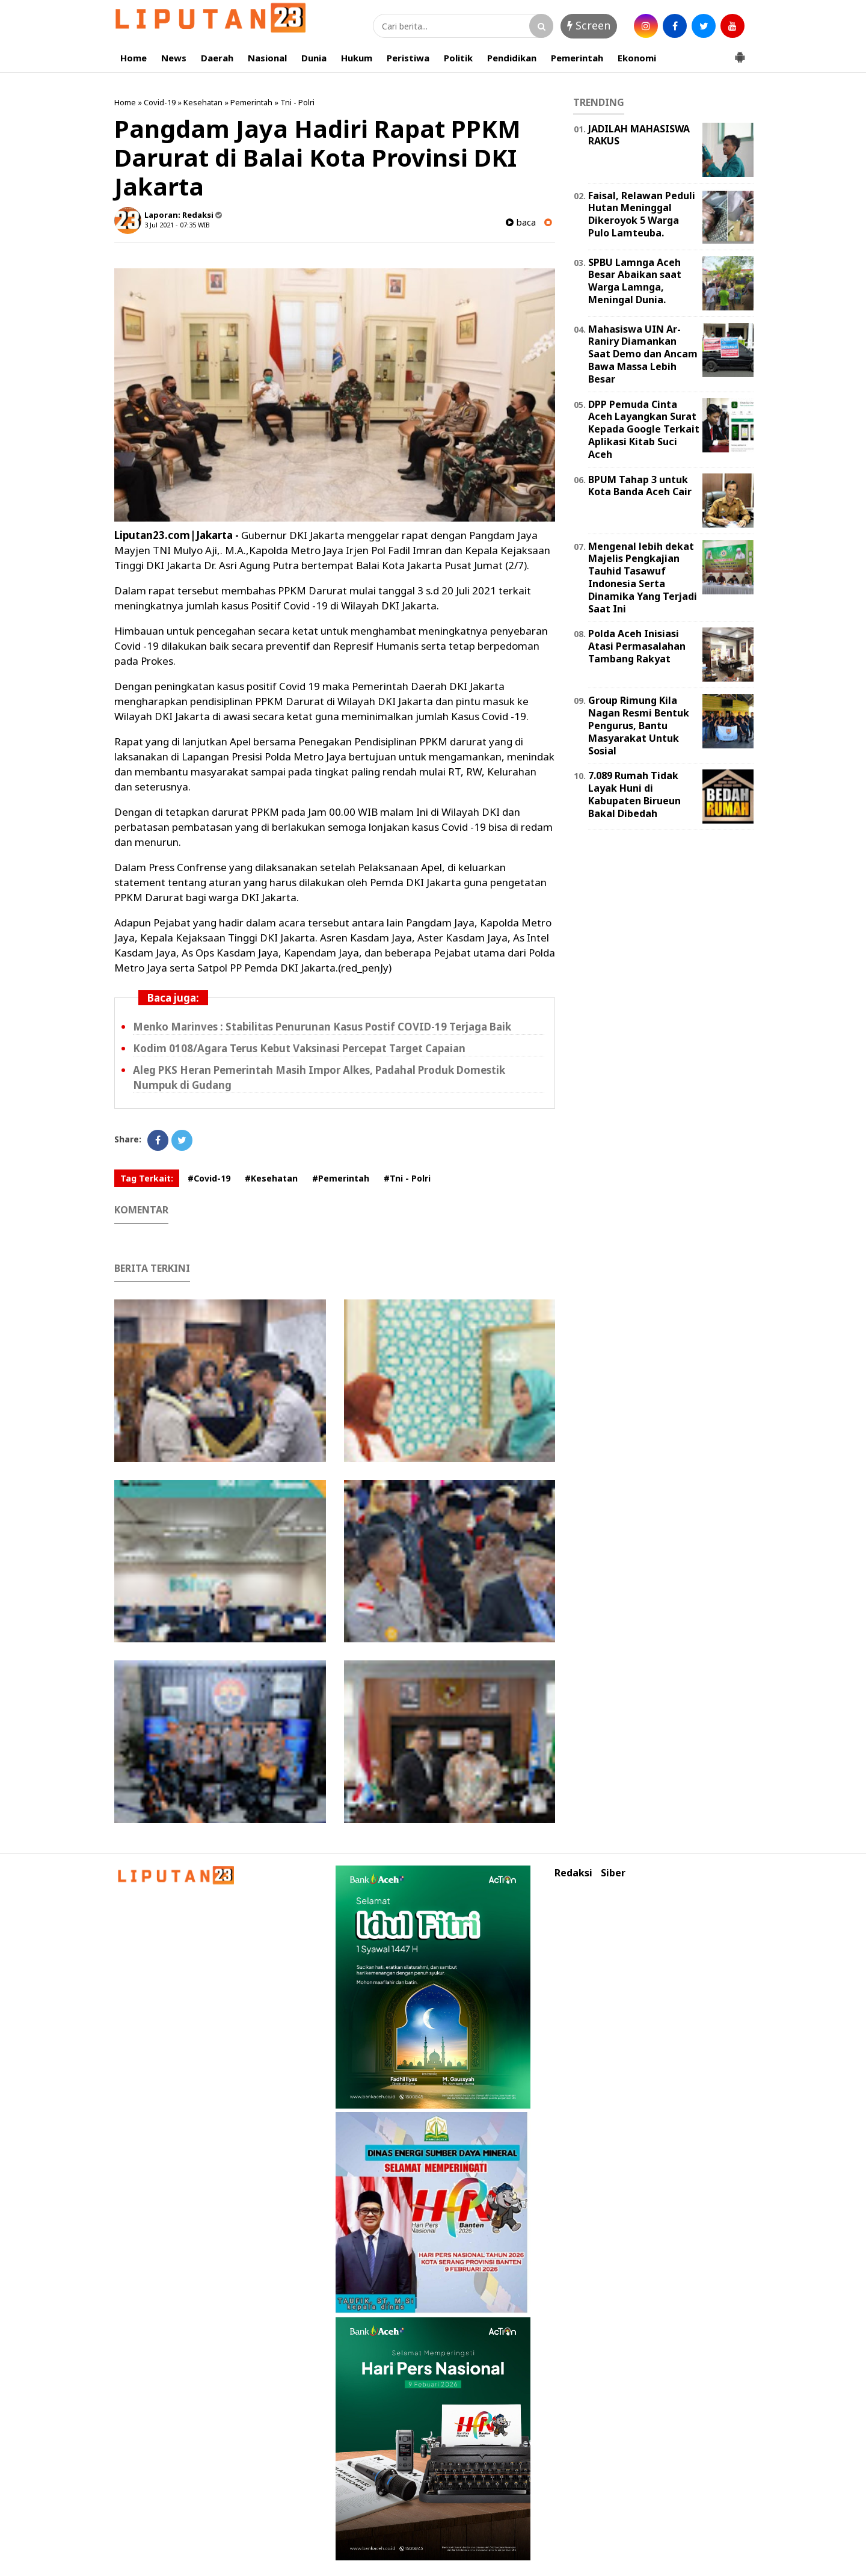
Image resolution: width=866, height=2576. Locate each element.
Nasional (267, 58)
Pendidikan (511, 58)
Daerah (217, 58)
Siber (613, 1873)
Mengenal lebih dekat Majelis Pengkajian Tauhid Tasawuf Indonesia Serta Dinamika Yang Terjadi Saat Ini (642, 577)
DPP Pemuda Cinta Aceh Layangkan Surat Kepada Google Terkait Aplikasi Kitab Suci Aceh (643, 429)
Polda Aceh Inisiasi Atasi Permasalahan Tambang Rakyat (637, 646)
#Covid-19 (209, 1178)
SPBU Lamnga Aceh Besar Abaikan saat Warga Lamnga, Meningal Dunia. (634, 281)
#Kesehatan (271, 1178)
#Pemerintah (340, 1178)
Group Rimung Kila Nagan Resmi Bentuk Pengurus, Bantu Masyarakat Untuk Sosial (638, 725)
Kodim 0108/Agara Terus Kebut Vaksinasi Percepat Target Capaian (299, 1048)
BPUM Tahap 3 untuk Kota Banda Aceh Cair (640, 486)
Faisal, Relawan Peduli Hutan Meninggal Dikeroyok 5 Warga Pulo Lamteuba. (641, 214)
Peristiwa (408, 58)
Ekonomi (637, 58)
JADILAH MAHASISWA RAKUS (639, 135)
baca (521, 222)
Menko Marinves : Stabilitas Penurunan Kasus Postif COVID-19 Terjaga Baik (322, 1027)
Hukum (356, 58)
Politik (458, 58)
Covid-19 (160, 102)
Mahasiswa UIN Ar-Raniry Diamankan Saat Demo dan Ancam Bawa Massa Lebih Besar (643, 354)
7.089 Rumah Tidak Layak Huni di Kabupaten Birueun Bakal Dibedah (634, 794)
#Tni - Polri (407, 1178)
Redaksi (573, 1873)
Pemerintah (577, 58)
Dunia (314, 58)
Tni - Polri (297, 102)
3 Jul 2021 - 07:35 (170, 224)
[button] (740, 52)
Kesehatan (203, 102)
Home (133, 58)
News (173, 58)
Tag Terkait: (146, 1178)
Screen (588, 25)
